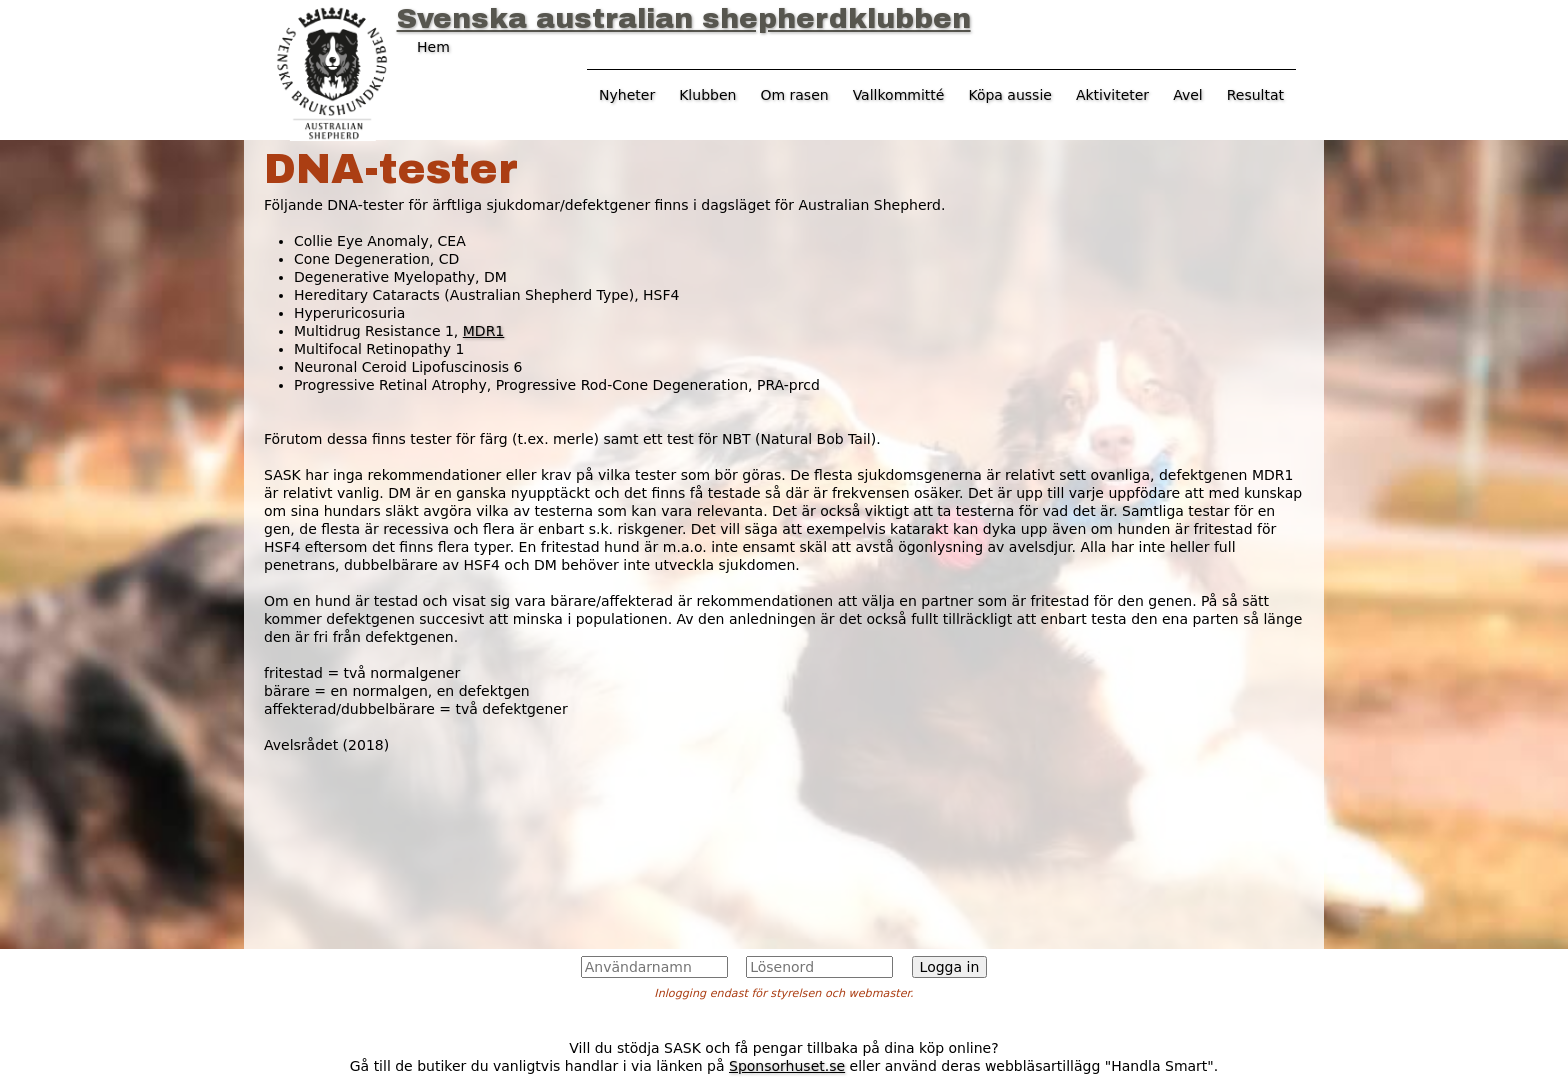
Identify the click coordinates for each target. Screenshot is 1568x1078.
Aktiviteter (1112, 95)
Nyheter (627, 95)
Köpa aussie (1010, 95)
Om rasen (794, 95)
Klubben (707, 95)
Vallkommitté (899, 95)
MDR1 (484, 331)
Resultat (1255, 95)
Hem (433, 47)
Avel (1188, 95)
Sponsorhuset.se (787, 1066)
